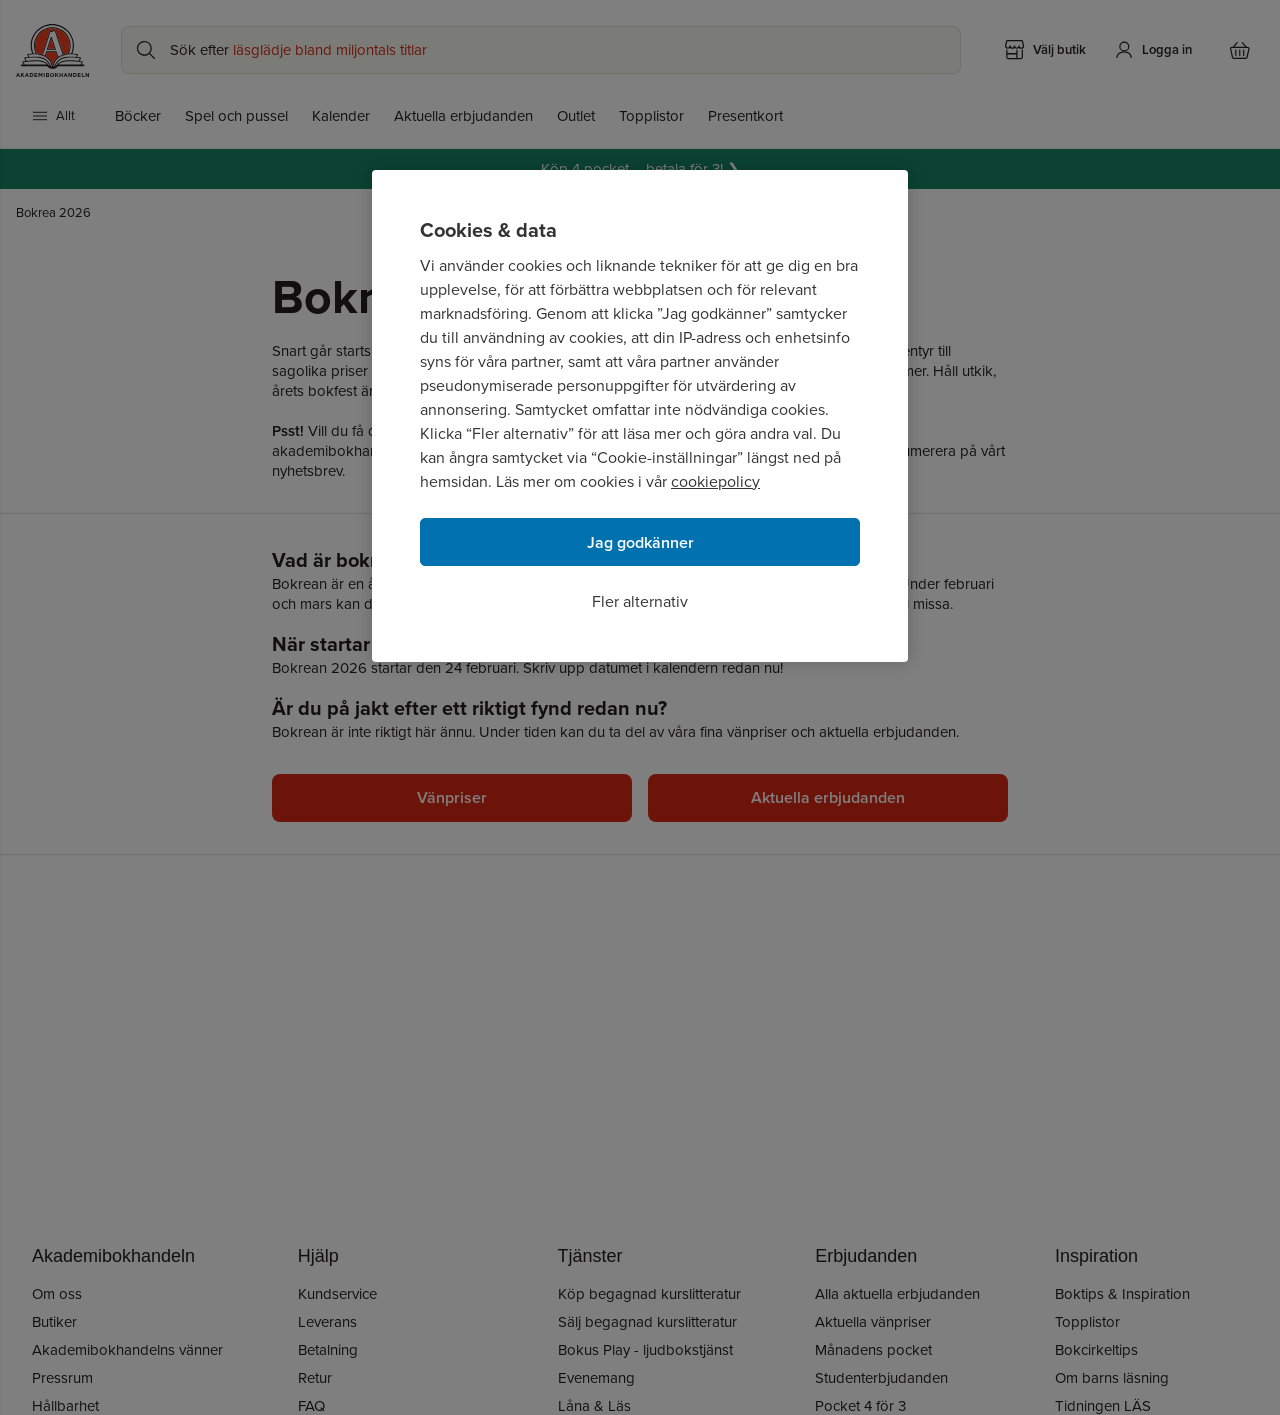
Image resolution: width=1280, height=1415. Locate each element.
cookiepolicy (715, 481)
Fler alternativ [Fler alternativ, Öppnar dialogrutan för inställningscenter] (640, 601)
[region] (640, 416)
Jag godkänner (640, 542)
